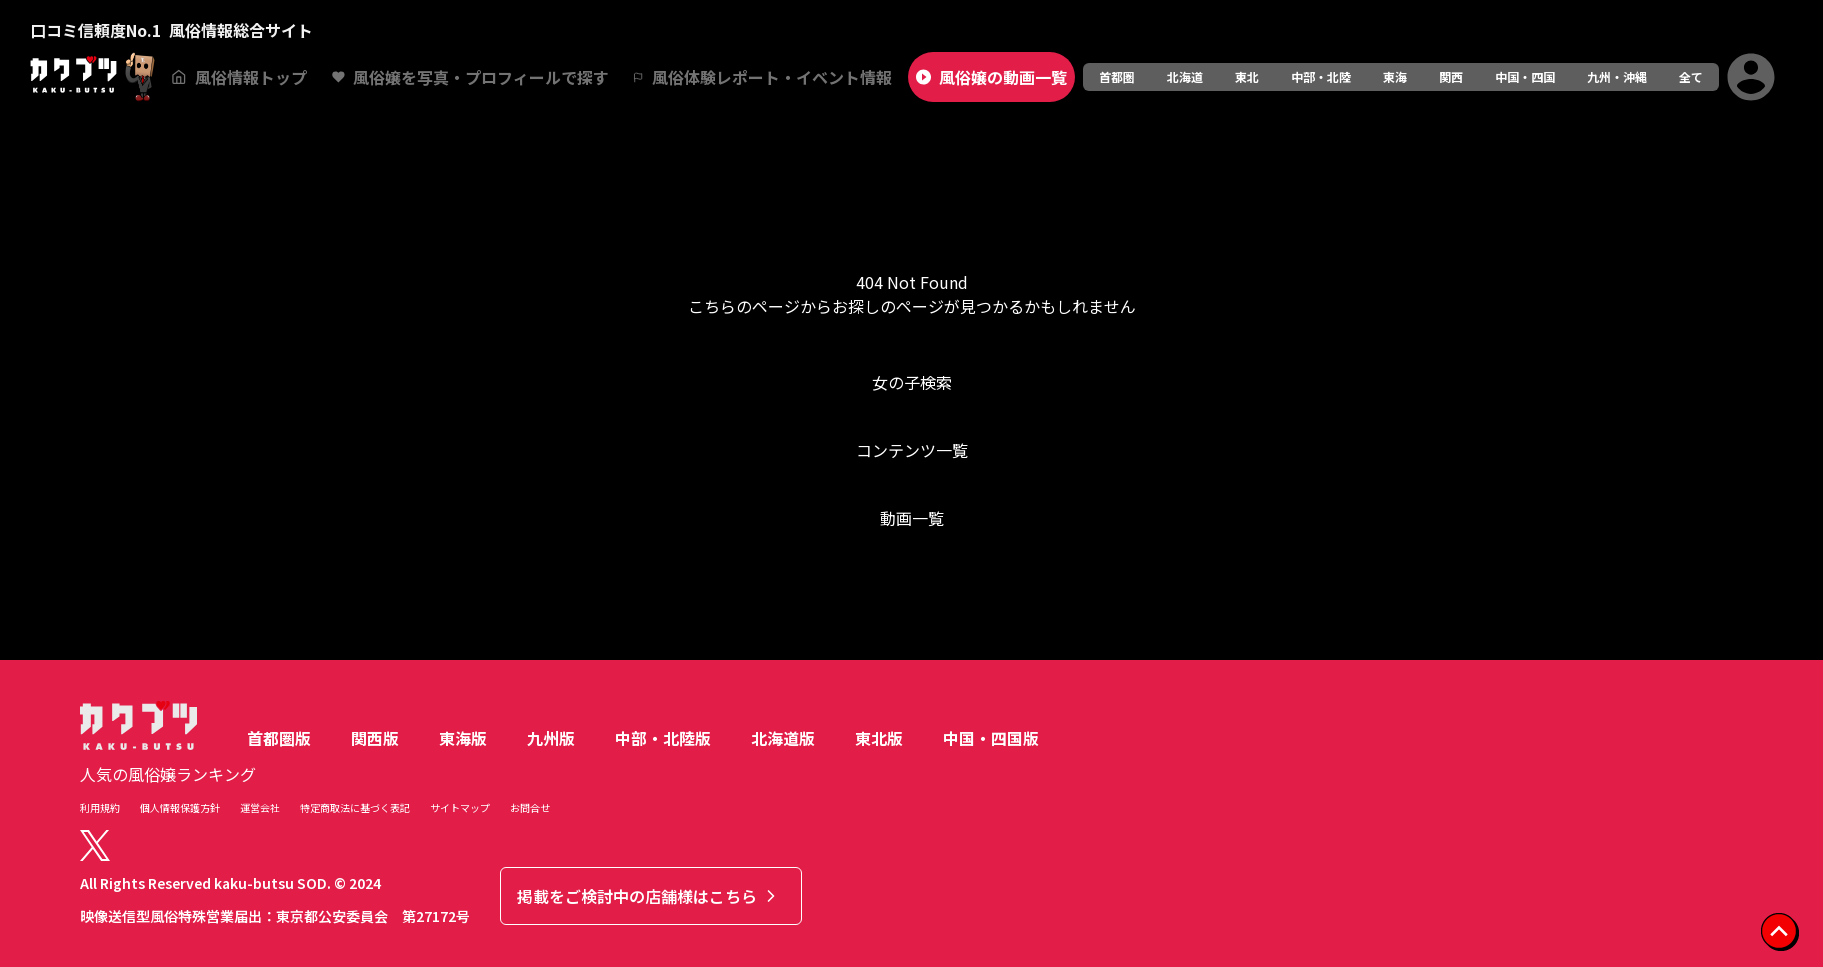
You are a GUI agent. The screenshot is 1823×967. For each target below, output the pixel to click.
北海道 (1185, 76)
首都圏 (1117, 76)
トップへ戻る (912, 598)
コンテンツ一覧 (912, 450)
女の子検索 (912, 382)
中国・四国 (1525, 76)
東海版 (463, 738)
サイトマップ (460, 807)
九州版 (551, 738)
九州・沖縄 (1617, 76)
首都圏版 (279, 738)
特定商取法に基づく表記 (355, 807)
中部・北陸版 (663, 738)
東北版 (879, 738)
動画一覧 (912, 518)
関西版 (375, 738)
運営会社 (260, 807)
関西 (1451, 76)
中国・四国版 (991, 738)
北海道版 (783, 738)
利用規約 (100, 807)
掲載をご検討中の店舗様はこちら (649, 896)
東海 (1395, 76)
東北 (1247, 76)
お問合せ (530, 807)
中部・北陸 (1321, 76)
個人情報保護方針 (180, 807)
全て (1691, 76)
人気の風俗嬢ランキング (168, 774)
